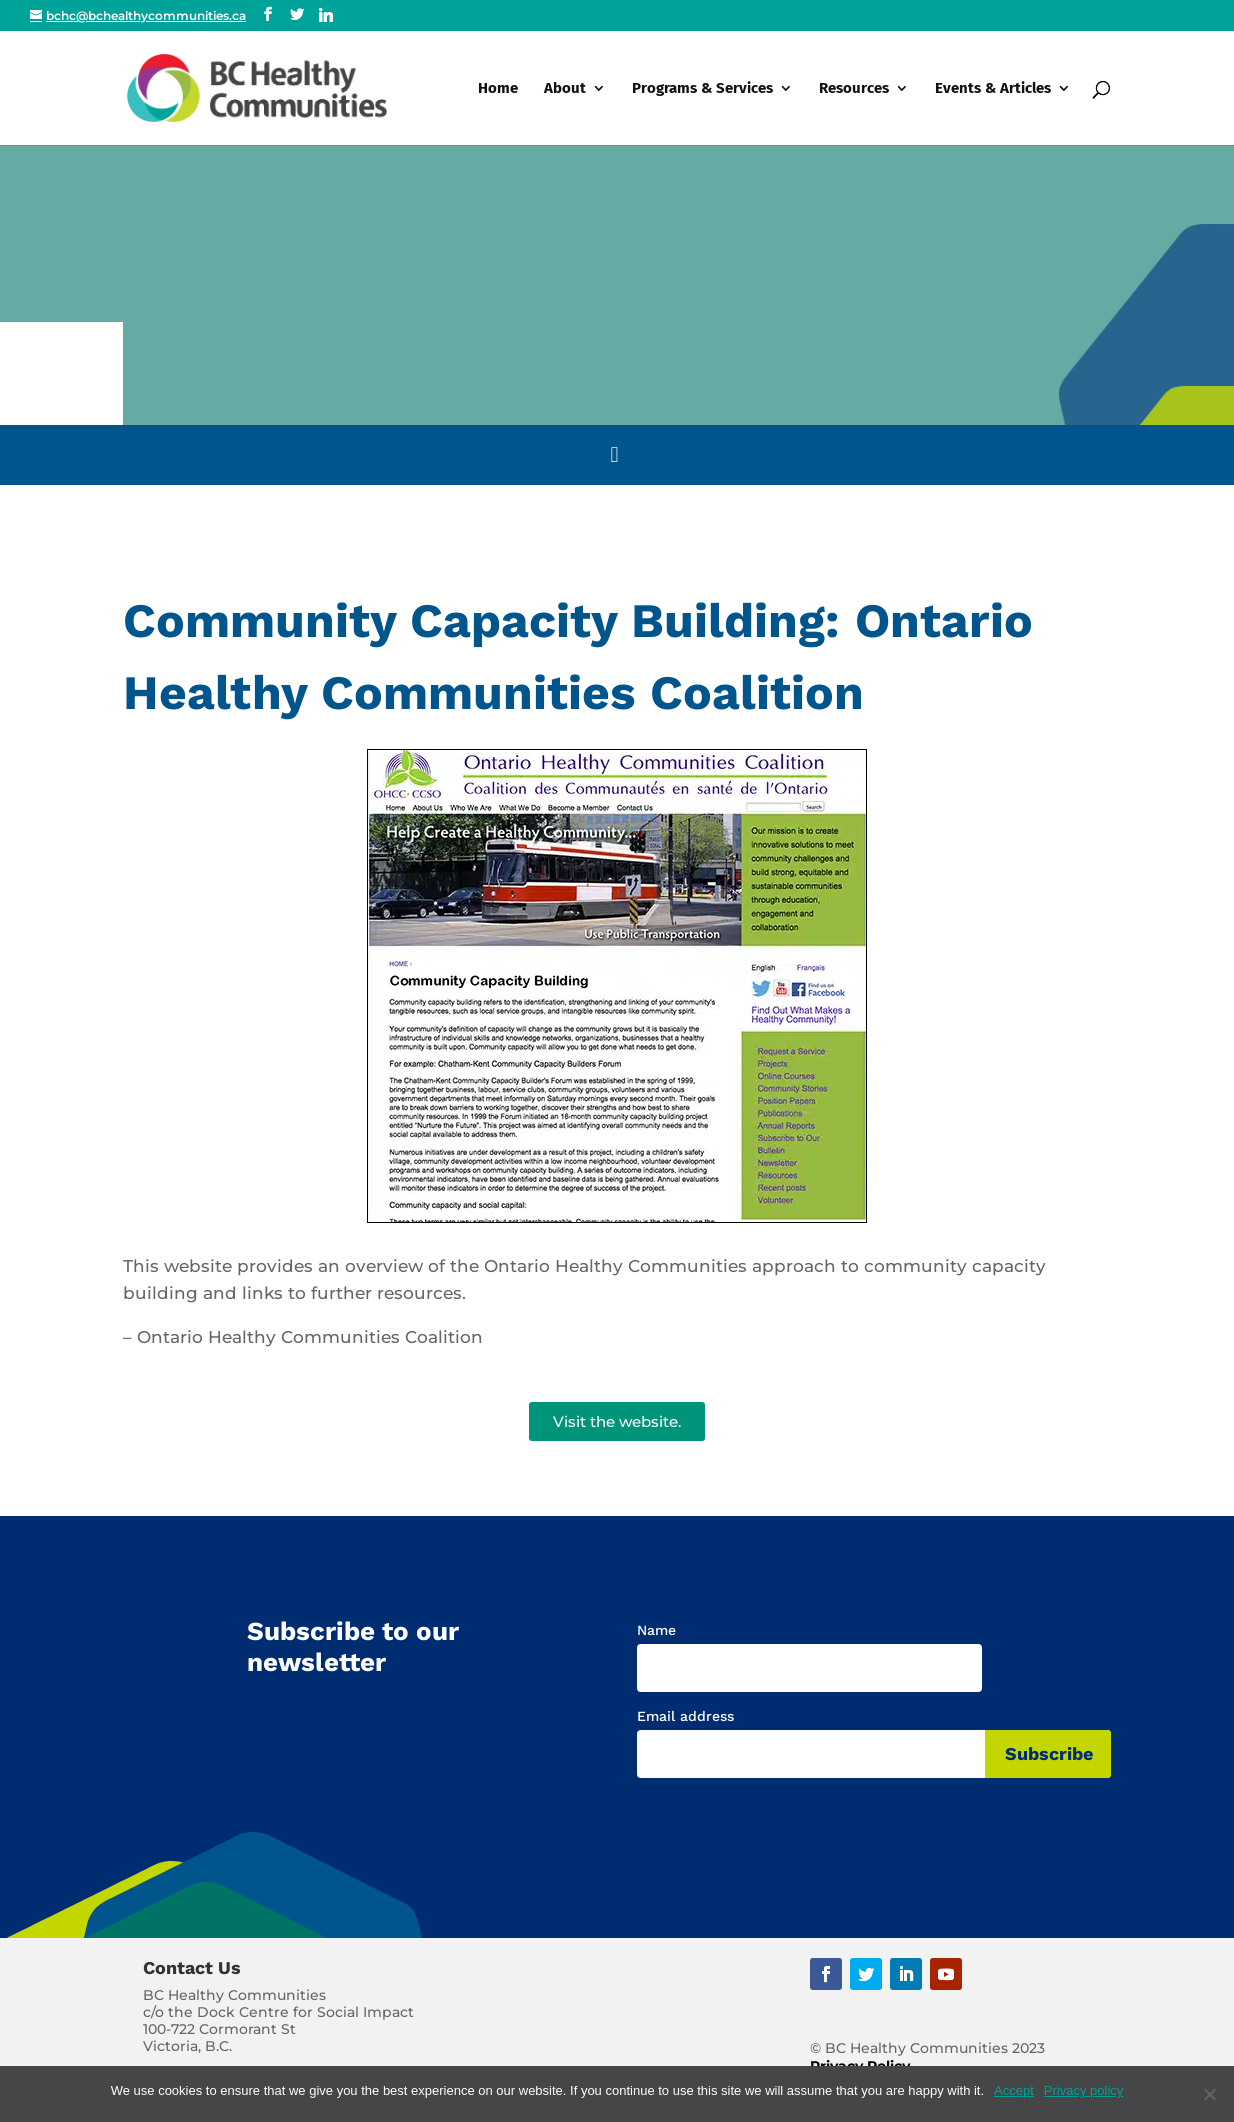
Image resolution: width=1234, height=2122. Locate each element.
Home (498, 89)
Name (656, 1630)
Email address (685, 1716)
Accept (1014, 2090)
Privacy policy (1083, 2090)
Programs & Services (702, 89)
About (565, 89)
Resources (854, 89)
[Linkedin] (326, 15)
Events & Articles (993, 89)
